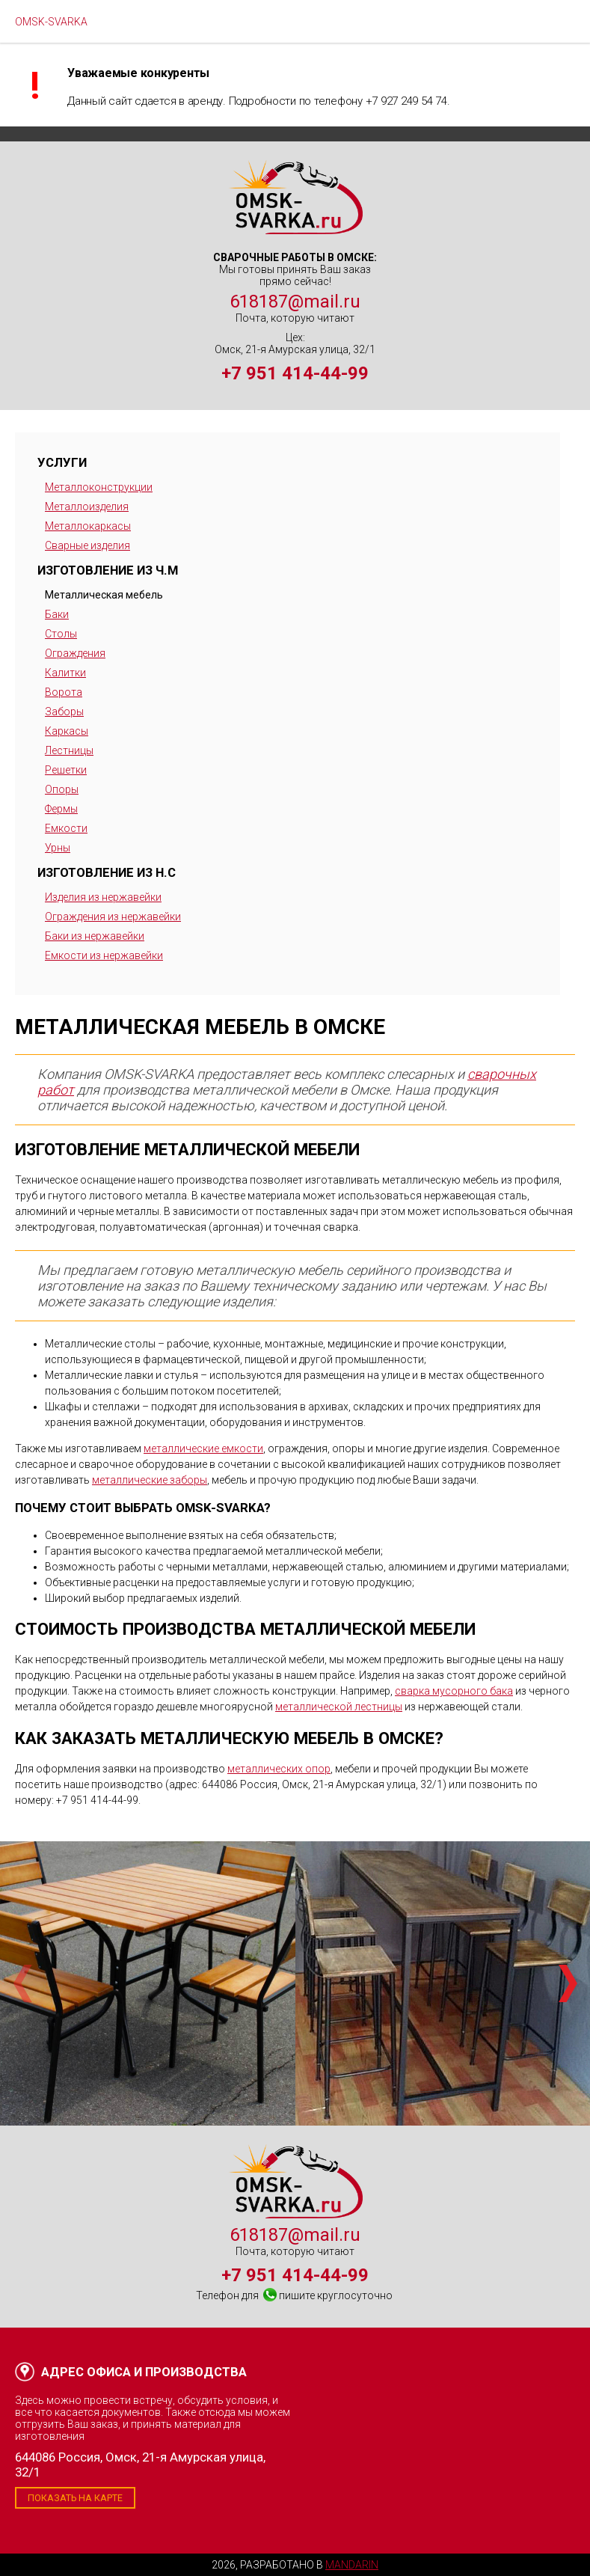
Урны (57, 848)
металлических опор (279, 1769)
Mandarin (351, 2565)
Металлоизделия (87, 507)
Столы (61, 634)
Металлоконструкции (99, 487)
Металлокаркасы (88, 526)
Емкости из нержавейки (104, 955)
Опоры (62, 789)
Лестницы (69, 750)
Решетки (66, 770)
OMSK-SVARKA (51, 22)
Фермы (61, 809)
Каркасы (66, 731)
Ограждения (75, 653)
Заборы (64, 712)
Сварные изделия (87, 545)
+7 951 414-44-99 (295, 373)
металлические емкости (203, 1448)
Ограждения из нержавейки (113, 917)
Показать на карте (75, 2497)
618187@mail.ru (295, 301)
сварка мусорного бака (454, 1691)
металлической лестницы (338, 1707)
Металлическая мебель (104, 595)
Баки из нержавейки (94, 936)
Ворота (63, 692)
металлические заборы (149, 1480)
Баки (57, 614)
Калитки (65, 673)
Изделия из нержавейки (103, 897)
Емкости (66, 828)
